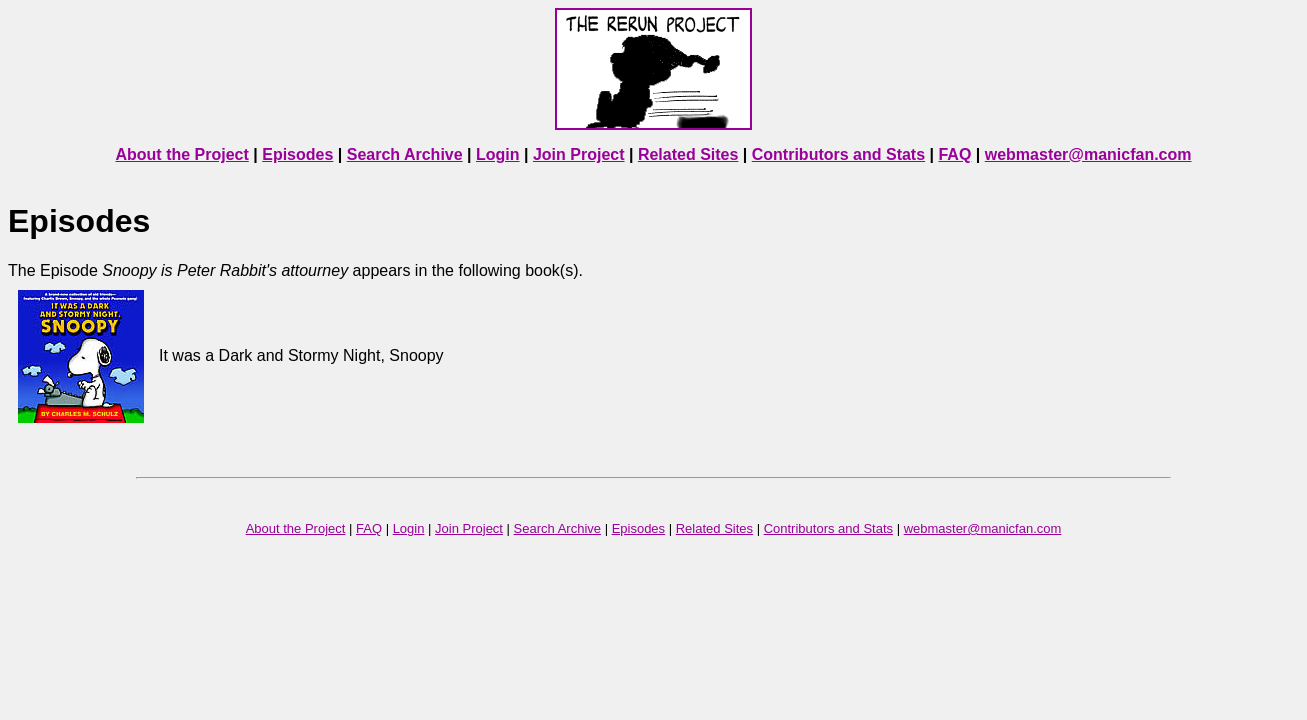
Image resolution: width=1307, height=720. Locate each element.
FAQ (954, 154)
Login (498, 154)
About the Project (181, 154)
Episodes (297, 154)
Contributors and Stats (838, 154)
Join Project (579, 154)
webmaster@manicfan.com (1088, 154)
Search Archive (405, 154)
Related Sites (688, 154)
